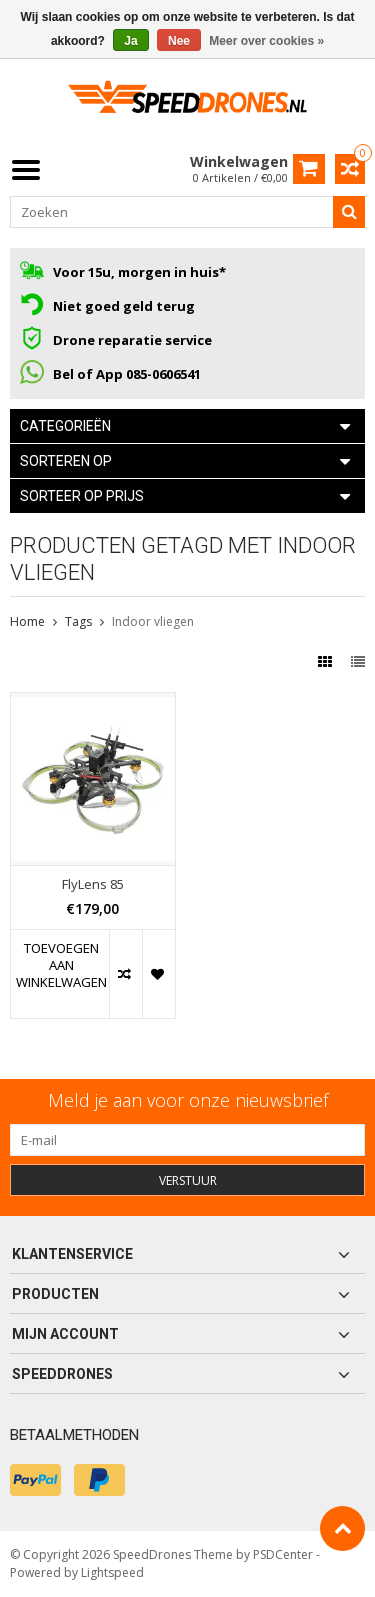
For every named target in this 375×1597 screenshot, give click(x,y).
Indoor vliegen (153, 621)
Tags (78, 621)
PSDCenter (283, 1554)
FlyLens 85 (93, 884)
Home (27, 621)
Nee (179, 41)
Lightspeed (112, 1572)
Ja (130, 41)
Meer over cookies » (266, 41)
